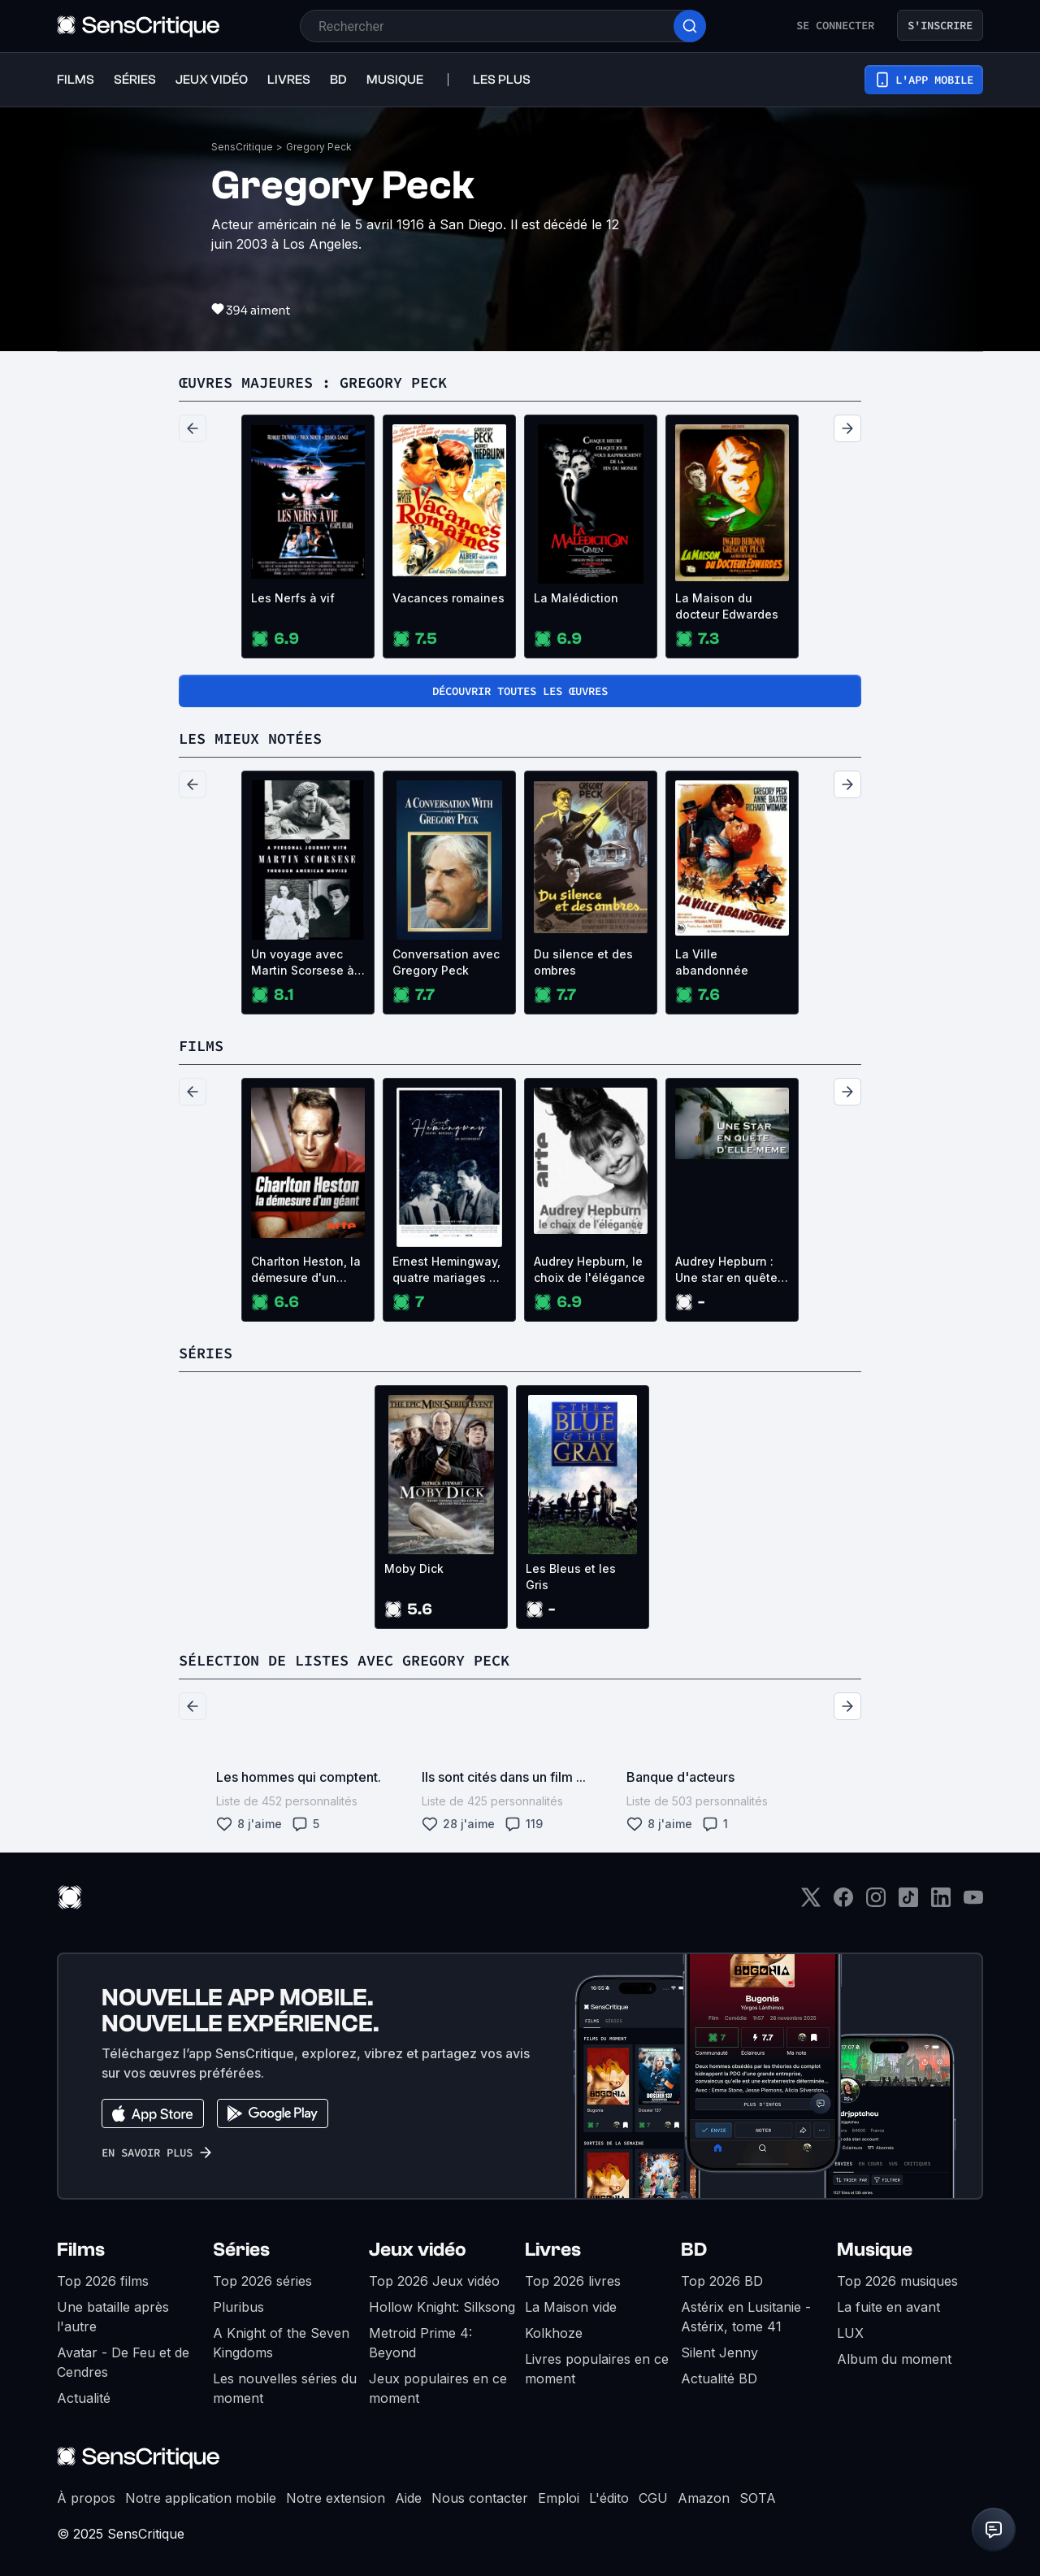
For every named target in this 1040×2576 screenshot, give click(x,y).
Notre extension (335, 2498)
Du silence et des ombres (583, 962)
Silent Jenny (719, 2352)
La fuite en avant (888, 2307)
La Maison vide (571, 2307)
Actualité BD (719, 2378)
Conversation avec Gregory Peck (446, 962)
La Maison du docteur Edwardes (726, 606)
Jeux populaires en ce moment (438, 2388)
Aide (408, 2498)
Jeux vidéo (417, 2250)
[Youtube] (973, 1902)
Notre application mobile (200, 2498)
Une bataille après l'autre (113, 2317)
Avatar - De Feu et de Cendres (123, 2362)
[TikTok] (908, 1902)
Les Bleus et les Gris (571, 1577)
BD (694, 2250)
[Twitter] (811, 1902)
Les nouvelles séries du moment (285, 2388)
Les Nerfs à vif (293, 598)
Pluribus (238, 2307)
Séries (241, 2250)
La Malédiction (576, 598)
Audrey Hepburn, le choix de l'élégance (589, 1269)
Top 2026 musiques (897, 2281)
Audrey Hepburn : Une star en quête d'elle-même (726, 1270)
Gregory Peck (319, 147)
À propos (86, 2498)
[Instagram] (876, 1902)
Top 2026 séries (262, 2281)
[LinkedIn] (941, 1902)
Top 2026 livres (573, 2281)
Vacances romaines (448, 598)
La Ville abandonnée (711, 962)
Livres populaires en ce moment (597, 2369)
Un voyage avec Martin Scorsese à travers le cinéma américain (302, 963)
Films (81, 2250)
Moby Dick (414, 1568)
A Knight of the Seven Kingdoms (281, 2343)
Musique (874, 2250)
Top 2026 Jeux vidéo (434, 2281)
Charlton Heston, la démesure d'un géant (306, 1270)
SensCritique (242, 147)
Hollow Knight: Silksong (442, 2307)
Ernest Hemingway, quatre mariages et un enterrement (446, 1270)
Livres (553, 2250)
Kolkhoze (554, 2333)
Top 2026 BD (722, 2281)
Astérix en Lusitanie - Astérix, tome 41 (746, 2317)
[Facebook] (843, 1902)
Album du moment (894, 2359)
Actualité (83, 2398)
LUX (850, 2333)
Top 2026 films (103, 2281)
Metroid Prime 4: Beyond (420, 2343)
